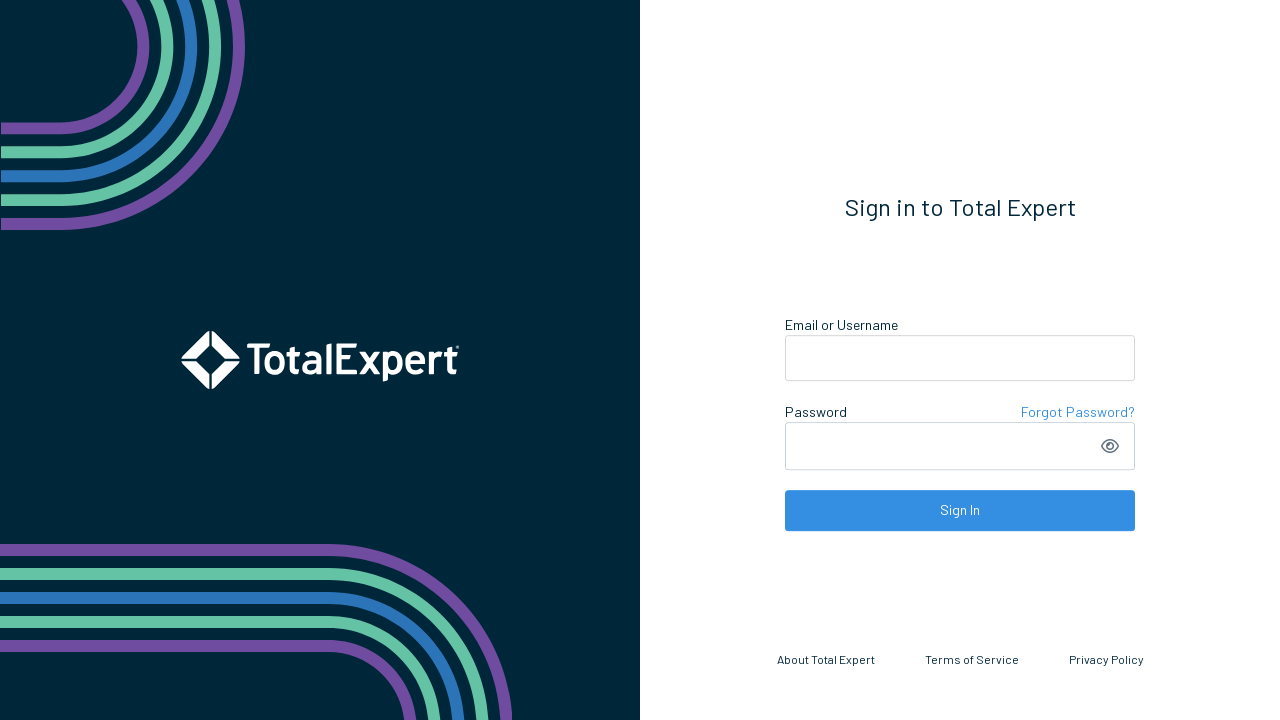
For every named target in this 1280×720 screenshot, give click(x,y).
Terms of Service (972, 659)
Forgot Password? (1078, 411)
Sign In (960, 509)
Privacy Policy (1106, 659)
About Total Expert (826, 659)
